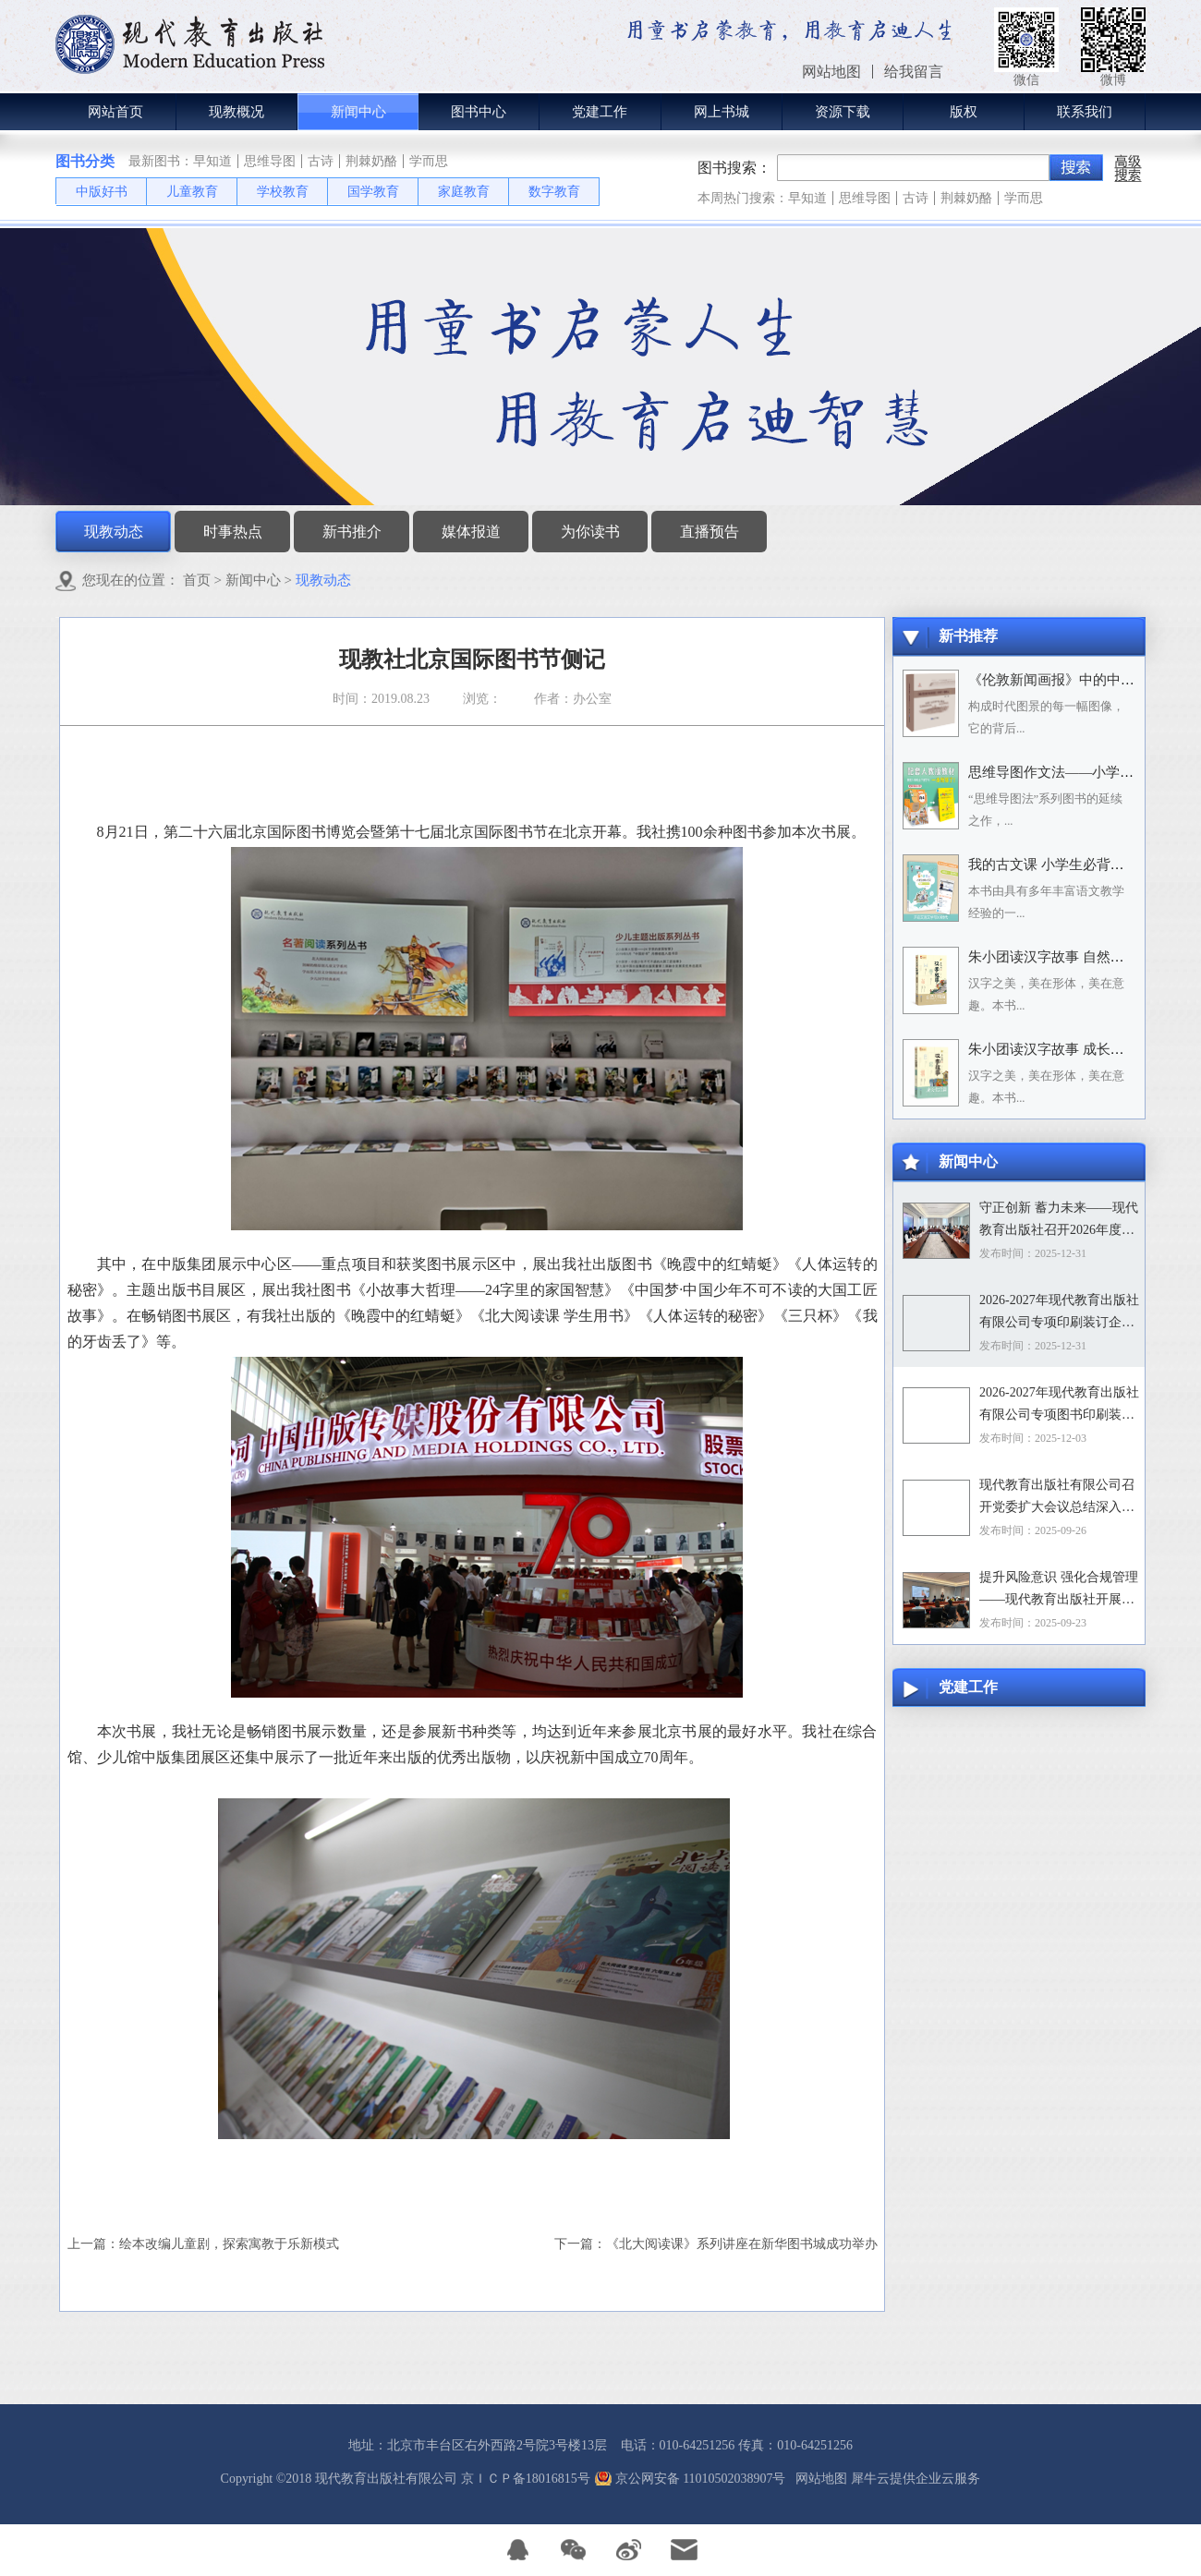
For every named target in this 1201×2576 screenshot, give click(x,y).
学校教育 (283, 192)
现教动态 (323, 580)
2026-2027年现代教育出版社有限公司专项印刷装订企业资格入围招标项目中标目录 (1059, 1313)
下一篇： (716, 2244)
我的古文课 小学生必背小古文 (1060, 864)
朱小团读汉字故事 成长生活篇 (1060, 1049)
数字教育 (554, 192)
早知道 (212, 161)
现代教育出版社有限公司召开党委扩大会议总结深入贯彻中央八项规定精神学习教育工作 (1056, 1498)
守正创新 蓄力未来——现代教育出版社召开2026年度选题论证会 (1058, 1221)
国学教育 (373, 192)
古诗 (321, 161)
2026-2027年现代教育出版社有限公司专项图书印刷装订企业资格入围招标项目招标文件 (1059, 1405)
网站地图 (818, 2478)
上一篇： (203, 2244)
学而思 (428, 161)
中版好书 (101, 192)
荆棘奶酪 (371, 161)
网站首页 (115, 111)
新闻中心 (253, 580)
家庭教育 (464, 192)
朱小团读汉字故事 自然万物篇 (1060, 956)
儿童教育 (192, 192)
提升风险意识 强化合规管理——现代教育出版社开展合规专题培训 (1058, 1590)
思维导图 (270, 161)
